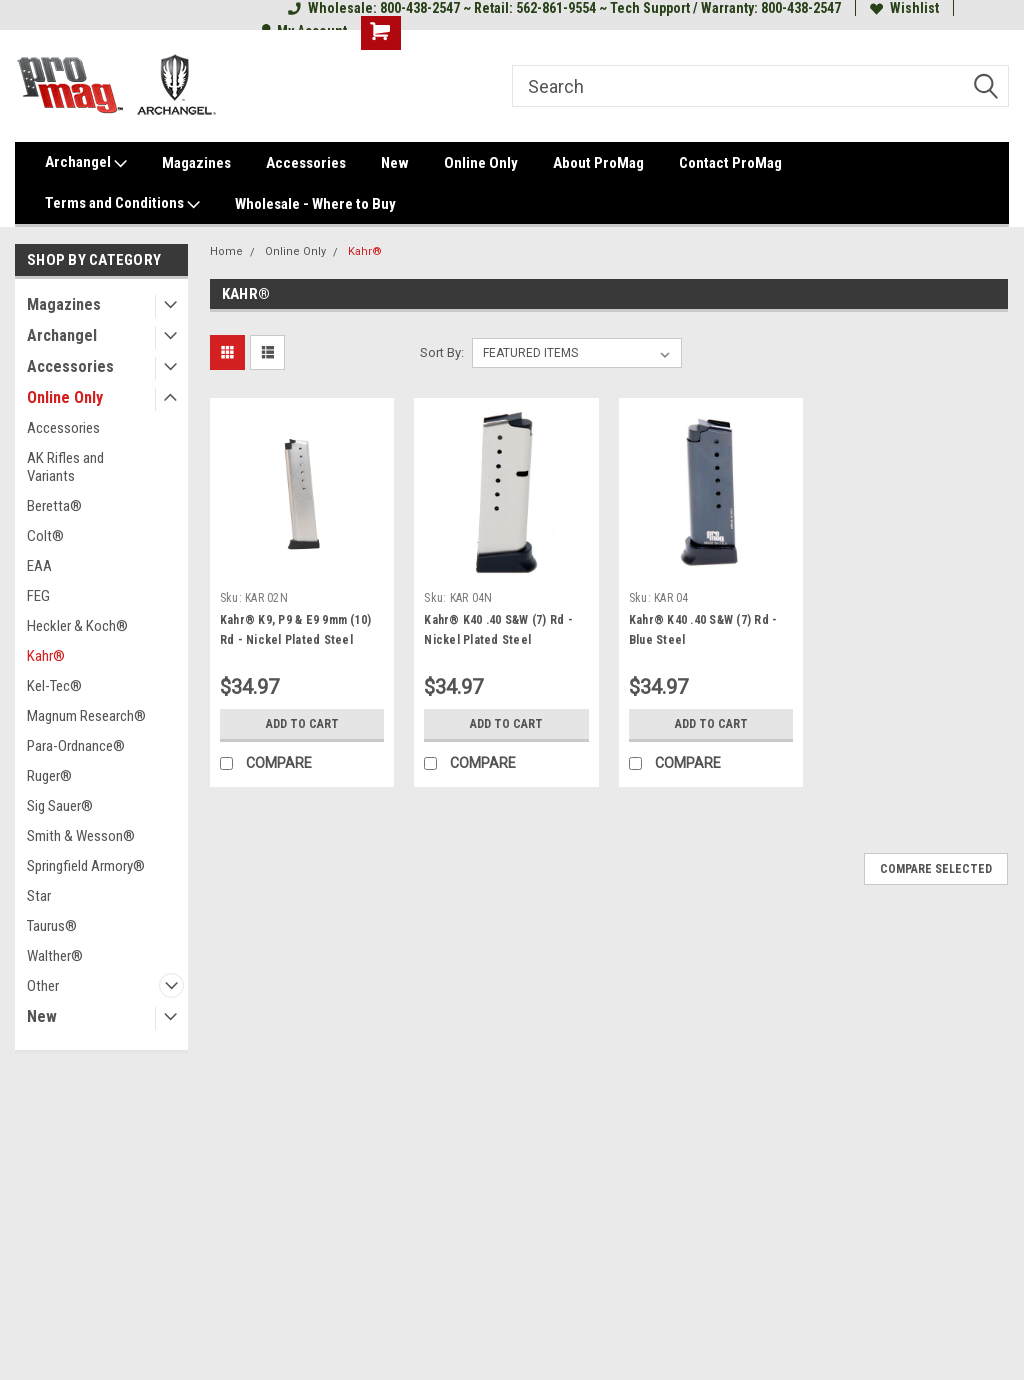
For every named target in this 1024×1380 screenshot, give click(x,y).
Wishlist (904, 8)
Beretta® (54, 506)
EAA (39, 566)
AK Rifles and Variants (65, 467)
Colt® (45, 536)
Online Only (481, 163)
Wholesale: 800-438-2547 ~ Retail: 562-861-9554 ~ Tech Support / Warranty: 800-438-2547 (564, 8)
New (395, 163)
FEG (38, 596)
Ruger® (49, 776)
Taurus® (52, 926)
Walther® (55, 956)
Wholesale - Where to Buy (315, 204)
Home (226, 251)
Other (43, 986)
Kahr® (46, 656)
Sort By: (442, 352)
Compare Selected (936, 869)
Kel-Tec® (54, 686)
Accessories (306, 163)
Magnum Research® (86, 716)
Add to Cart (302, 724)
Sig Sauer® (60, 806)
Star (39, 896)
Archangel (86, 163)
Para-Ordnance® (76, 746)
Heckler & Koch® (77, 626)
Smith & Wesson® (81, 836)
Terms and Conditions (122, 204)
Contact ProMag (730, 163)
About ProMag (598, 163)
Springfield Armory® (86, 866)
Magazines (196, 163)
